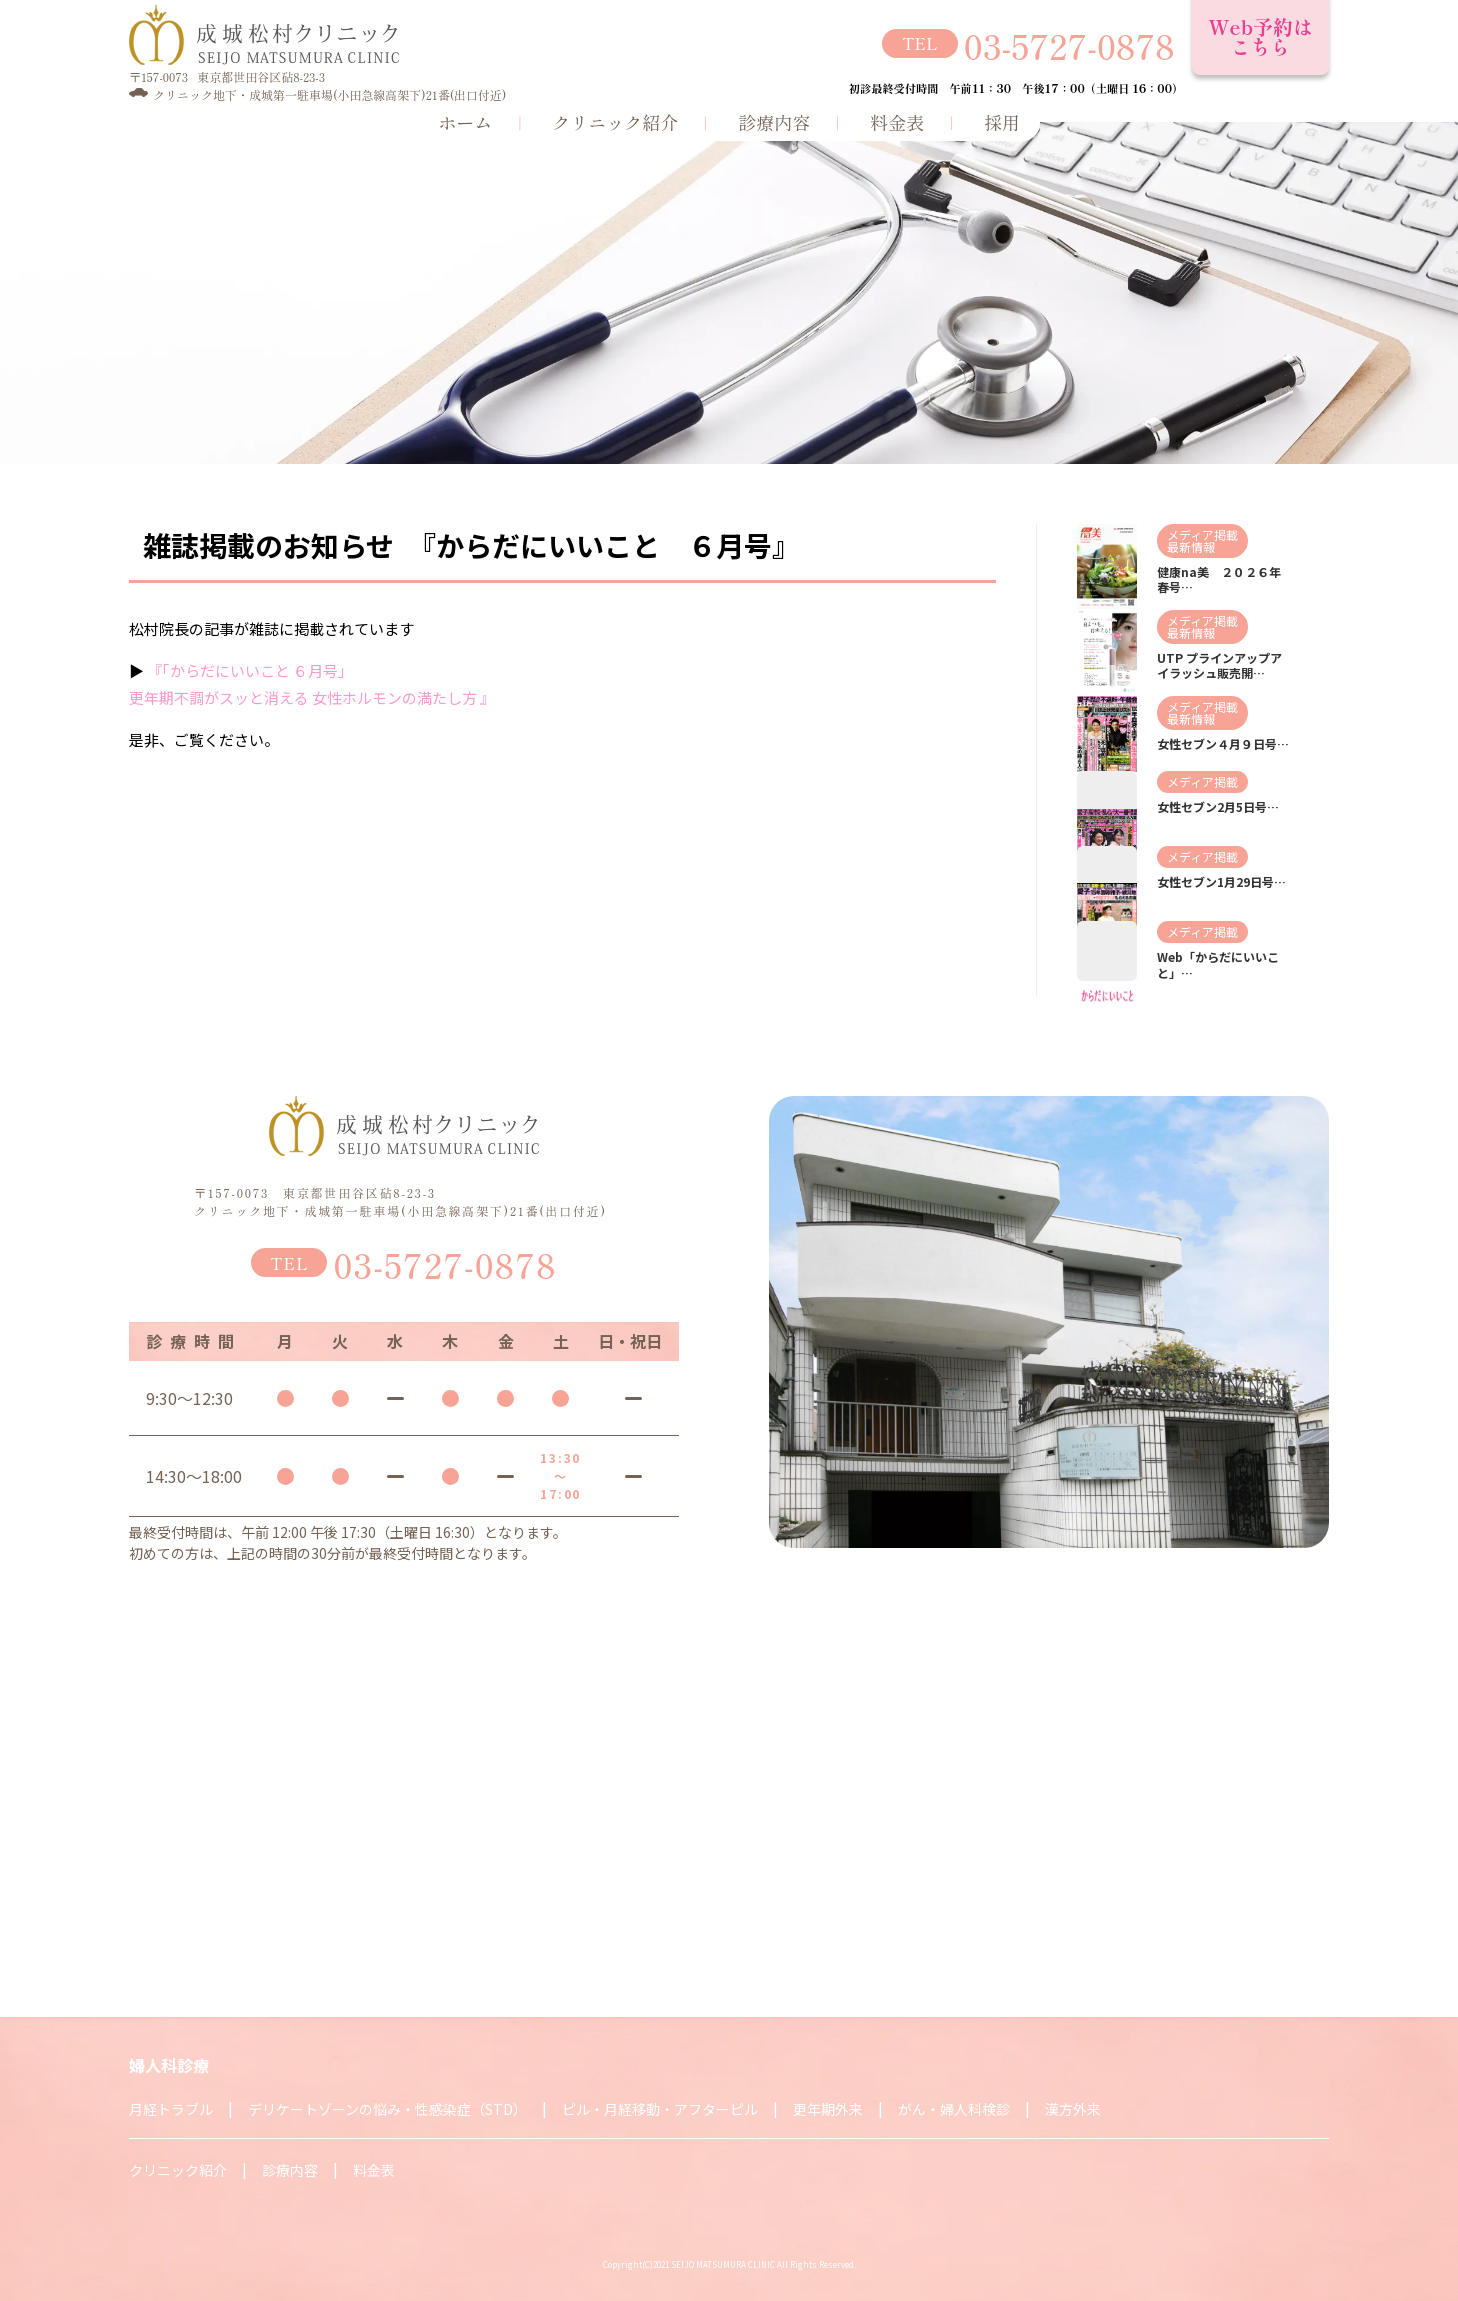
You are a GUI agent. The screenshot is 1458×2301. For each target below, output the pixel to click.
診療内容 (774, 121)
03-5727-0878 (1069, 44)
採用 (1002, 121)
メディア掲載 (1202, 534)
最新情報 (1191, 546)
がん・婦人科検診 (954, 2109)
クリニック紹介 (615, 121)
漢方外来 (1073, 2109)
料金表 (897, 121)
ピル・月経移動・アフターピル (660, 2109)
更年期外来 (828, 2109)
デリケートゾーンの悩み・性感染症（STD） (387, 2109)
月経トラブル (171, 2109)
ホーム (465, 121)
